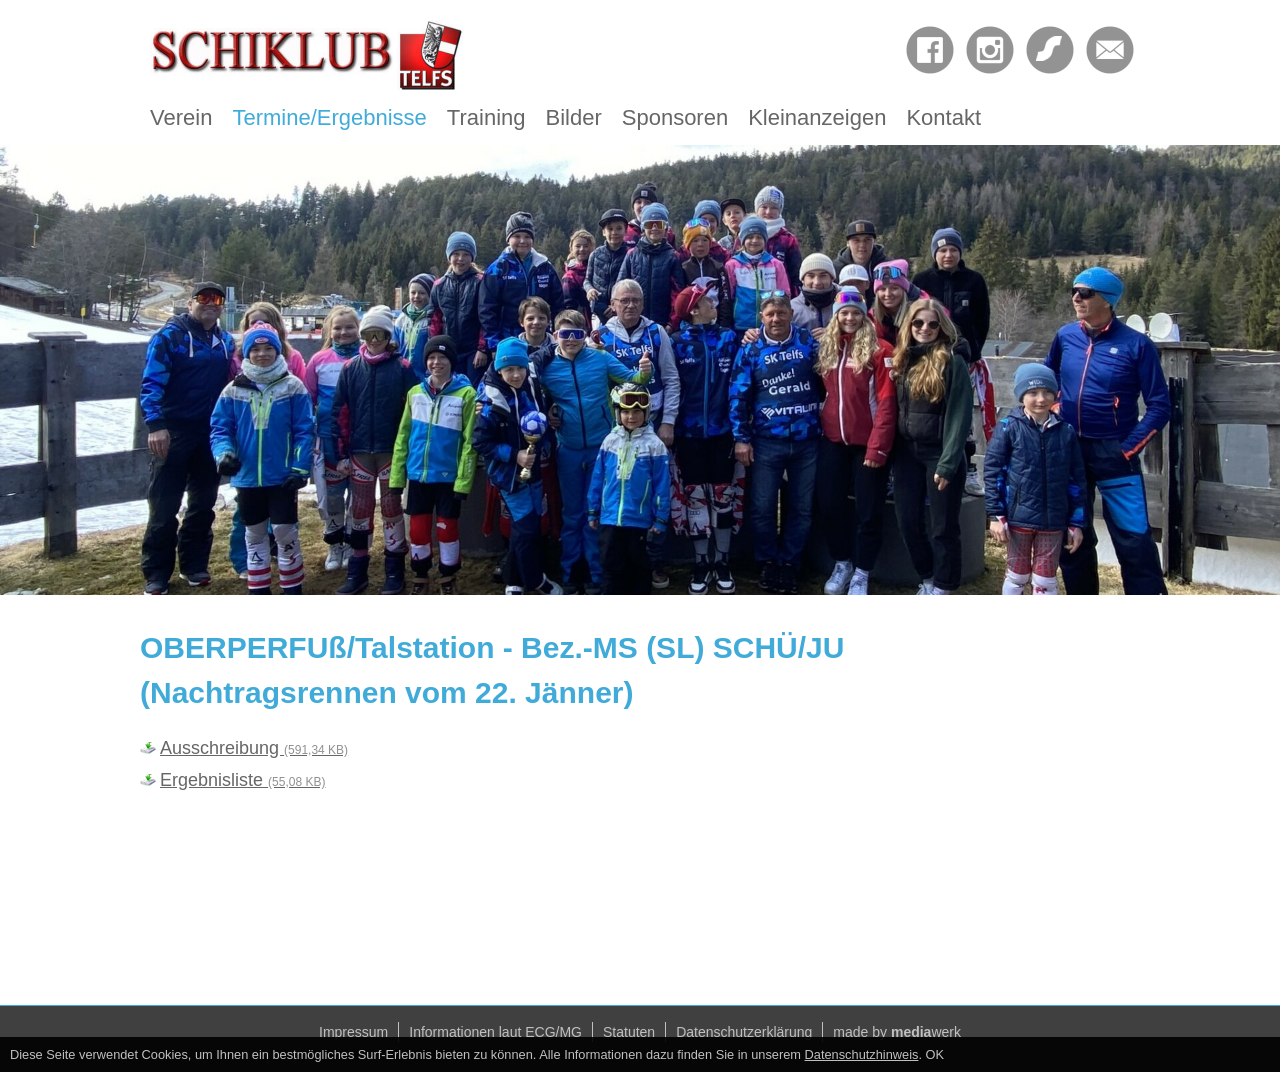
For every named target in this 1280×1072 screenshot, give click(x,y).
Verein (181, 117)
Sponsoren (675, 117)
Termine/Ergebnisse (329, 117)
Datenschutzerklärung (744, 1032)
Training (486, 117)
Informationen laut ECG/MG (495, 1032)
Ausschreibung (254, 748)
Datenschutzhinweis (862, 1054)
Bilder (574, 117)
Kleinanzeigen (817, 117)
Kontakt (943, 117)
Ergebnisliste (242, 780)
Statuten (629, 1032)
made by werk (897, 1032)
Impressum (353, 1032)
